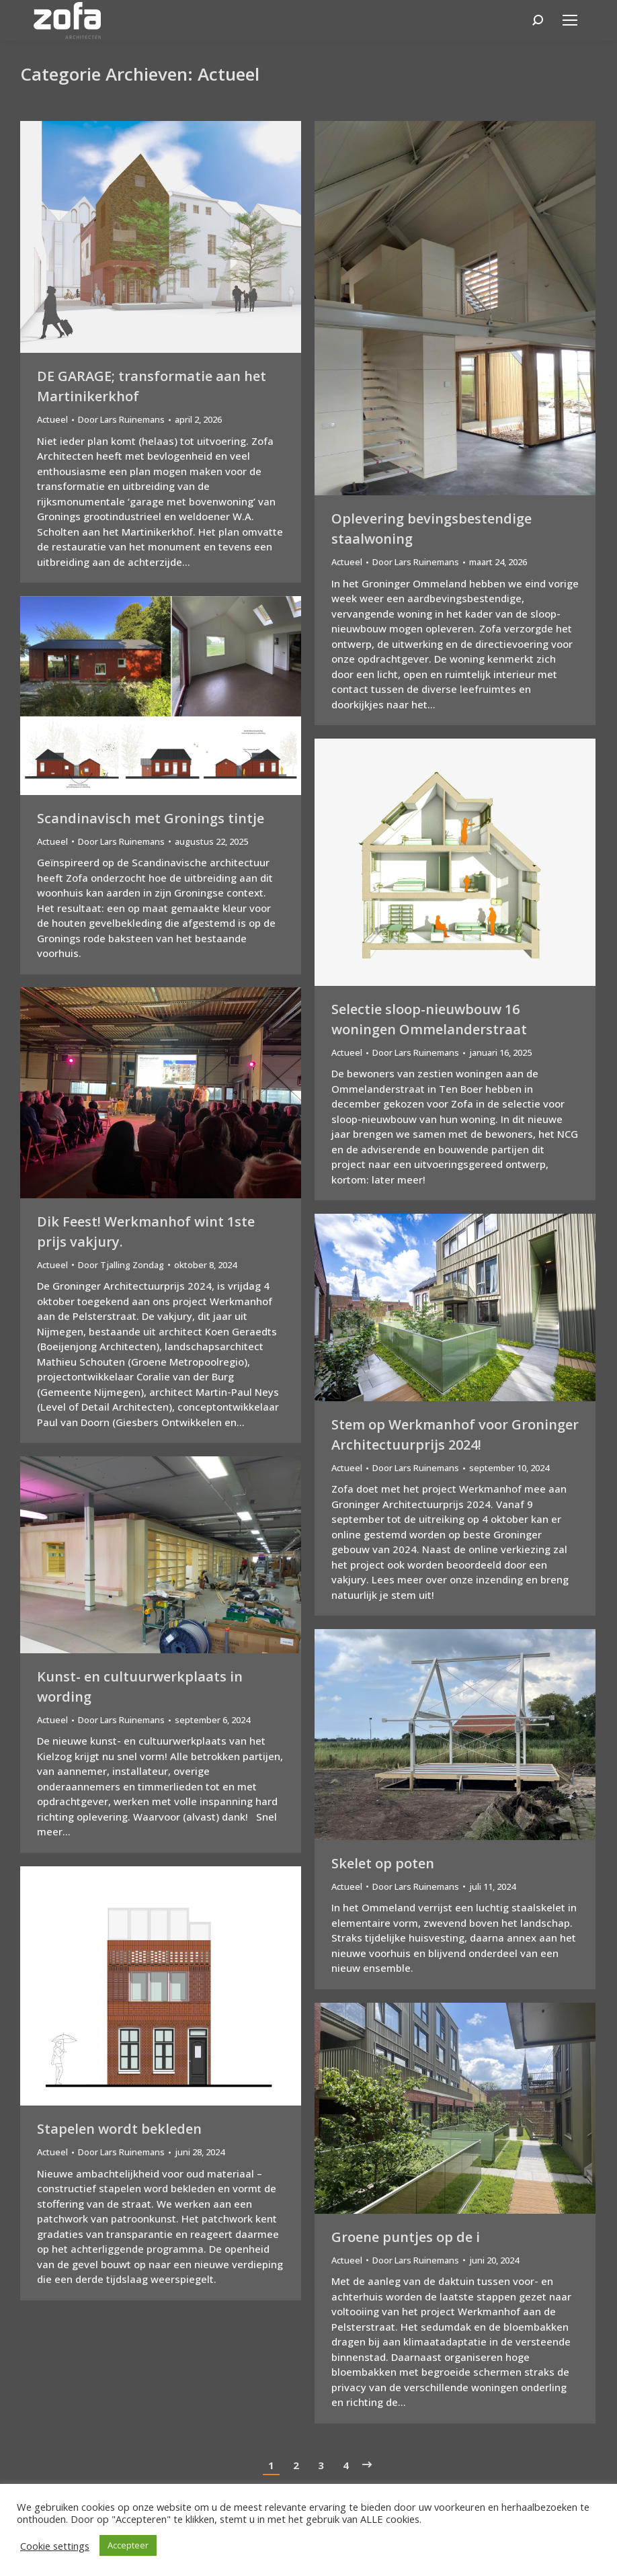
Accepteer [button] (128, 2545)
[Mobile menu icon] (570, 20)
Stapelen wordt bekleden (119, 2129)
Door (121, 419)
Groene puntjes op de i (405, 2237)
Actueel (52, 419)
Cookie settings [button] (54, 2546)
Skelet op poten (382, 1863)
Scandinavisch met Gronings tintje (150, 818)
